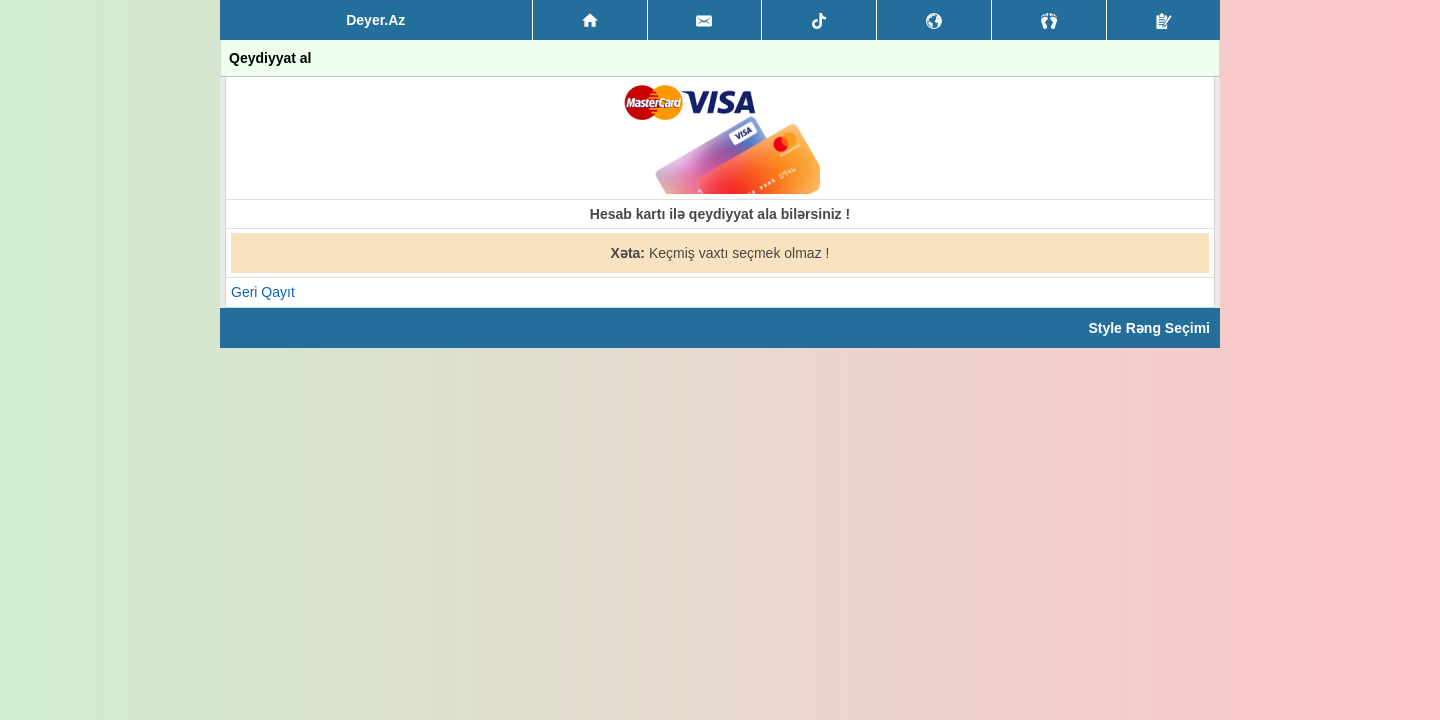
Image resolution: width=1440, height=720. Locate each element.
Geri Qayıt (263, 292)
